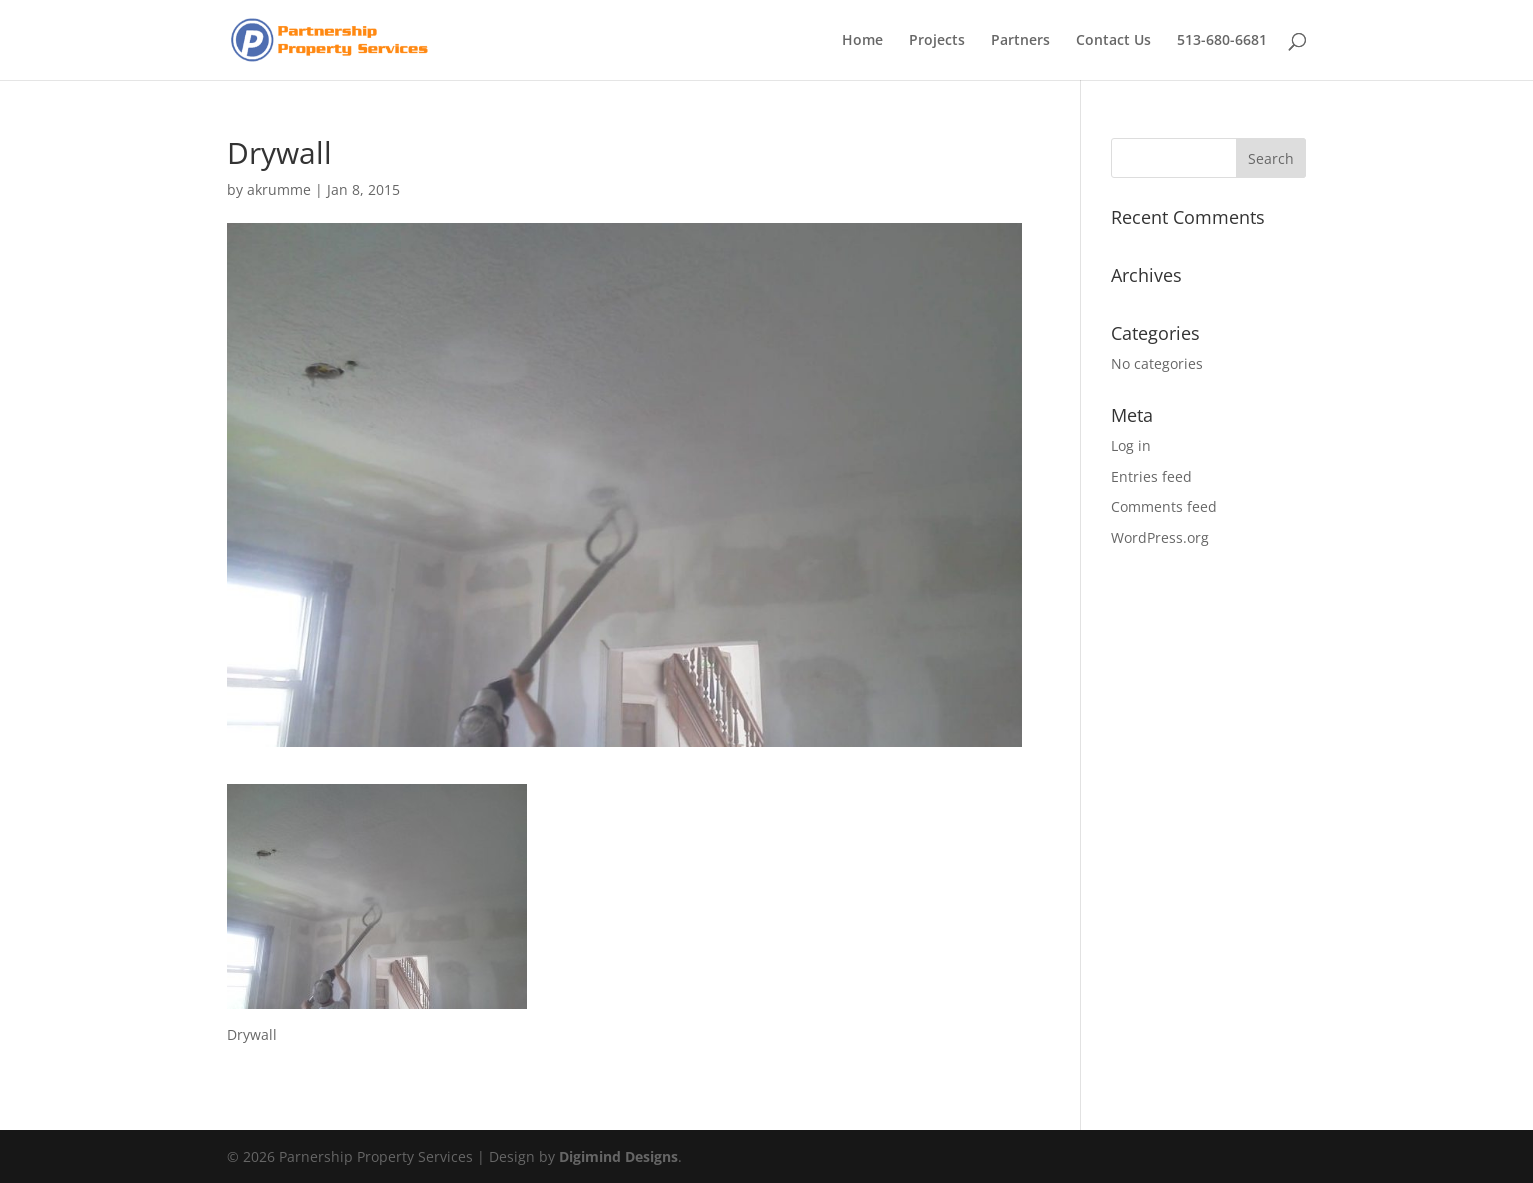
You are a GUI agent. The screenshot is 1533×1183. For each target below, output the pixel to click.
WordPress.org (1160, 537)
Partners (1020, 41)
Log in (1131, 445)
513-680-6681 (1222, 41)
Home (862, 41)
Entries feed (1151, 476)
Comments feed (1164, 506)
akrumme (279, 189)
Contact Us (1113, 41)
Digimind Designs (618, 1156)
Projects (937, 41)
